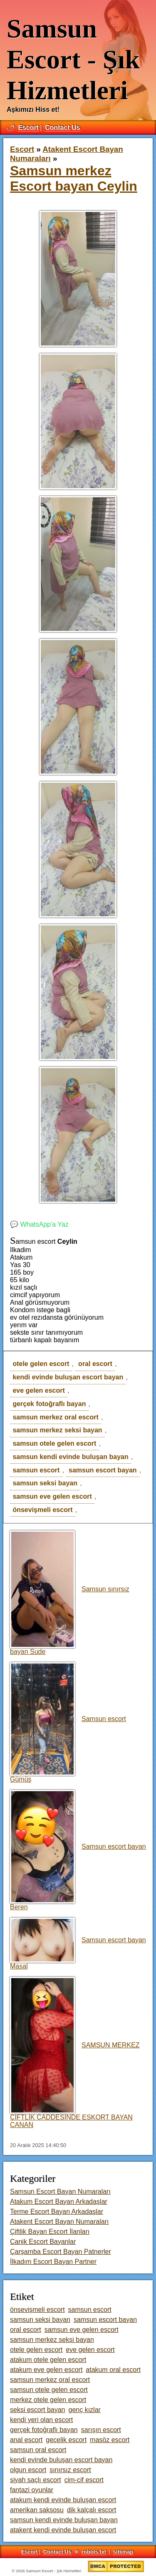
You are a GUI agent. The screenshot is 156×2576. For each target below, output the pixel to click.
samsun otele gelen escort (54, 1443)
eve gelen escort (38, 1390)
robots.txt (94, 2551)
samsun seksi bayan (44, 1483)
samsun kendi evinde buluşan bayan (70, 1456)
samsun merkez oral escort (55, 1417)
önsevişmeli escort (42, 1509)
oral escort (95, 1363)
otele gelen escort (40, 1363)
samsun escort (35, 1470)
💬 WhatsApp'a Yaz (39, 1224)
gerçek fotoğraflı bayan (49, 1403)
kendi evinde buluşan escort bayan (67, 1377)
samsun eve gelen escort (52, 1496)
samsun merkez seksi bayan (57, 1430)
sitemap (123, 2551)
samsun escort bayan (103, 1470)
